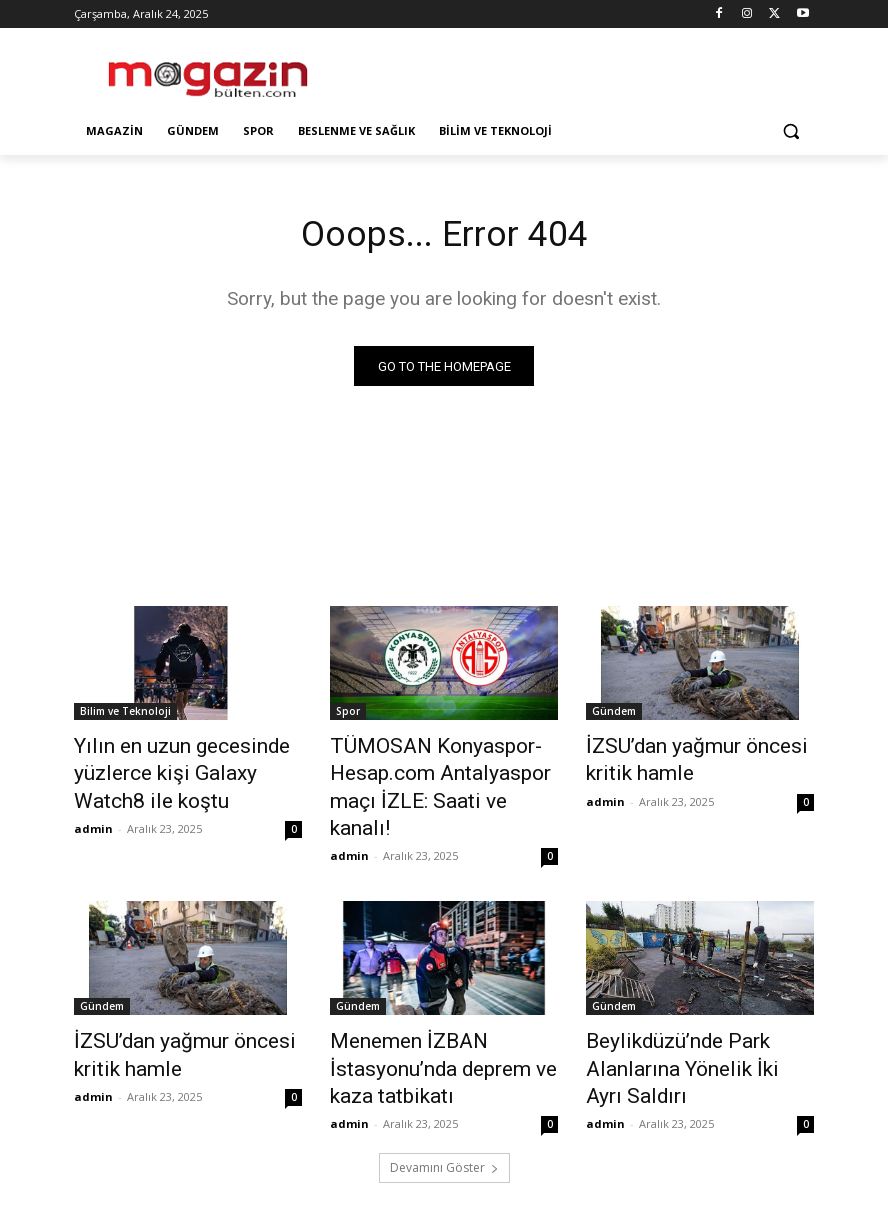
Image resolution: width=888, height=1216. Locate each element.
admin (93, 816)
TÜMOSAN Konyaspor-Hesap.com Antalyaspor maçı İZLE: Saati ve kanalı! (440, 770)
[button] (790, 131)
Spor (348, 715)
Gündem (614, 715)
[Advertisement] (580, 70)
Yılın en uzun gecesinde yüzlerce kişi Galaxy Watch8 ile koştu (178, 770)
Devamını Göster (444, 1113)
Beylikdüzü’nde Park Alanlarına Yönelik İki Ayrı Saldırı (699, 1011)
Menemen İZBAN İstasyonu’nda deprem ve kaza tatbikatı (443, 1022)
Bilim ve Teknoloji (125, 715)
